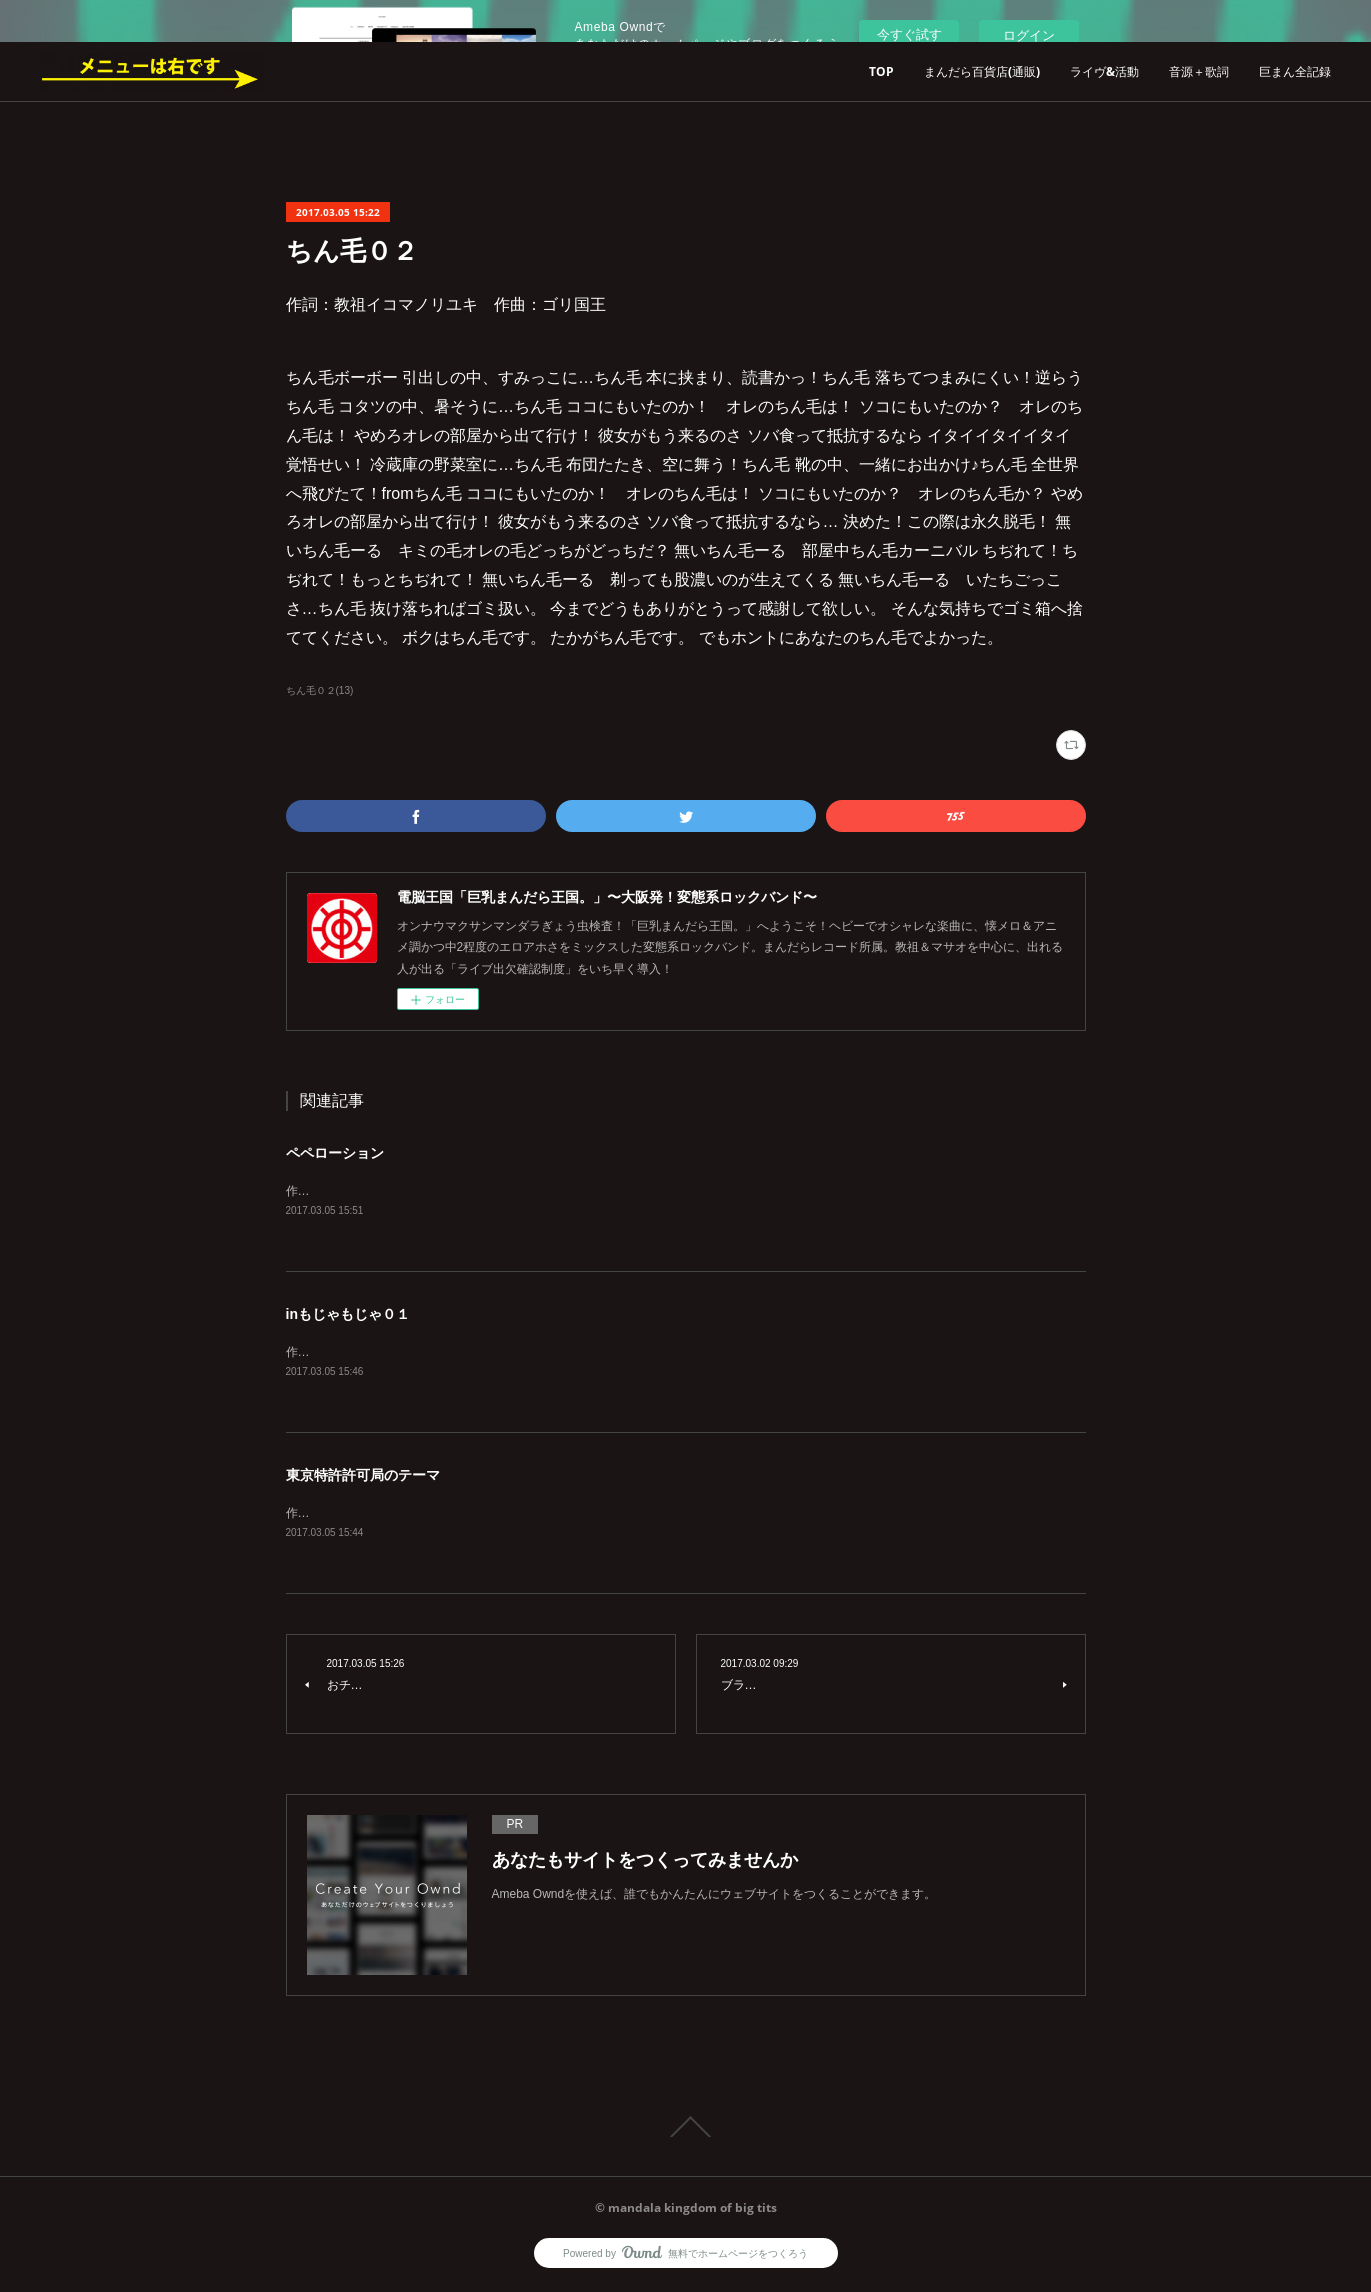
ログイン (1029, 35)
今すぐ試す (909, 34)
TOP (881, 71)
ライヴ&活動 (1104, 71)
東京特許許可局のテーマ (363, 1477)
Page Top (685, 2131)
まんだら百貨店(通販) (982, 71)
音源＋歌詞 (1199, 71)
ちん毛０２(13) (320, 690)
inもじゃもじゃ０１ (348, 1315)
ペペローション (335, 1153)
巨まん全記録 (1295, 71)
